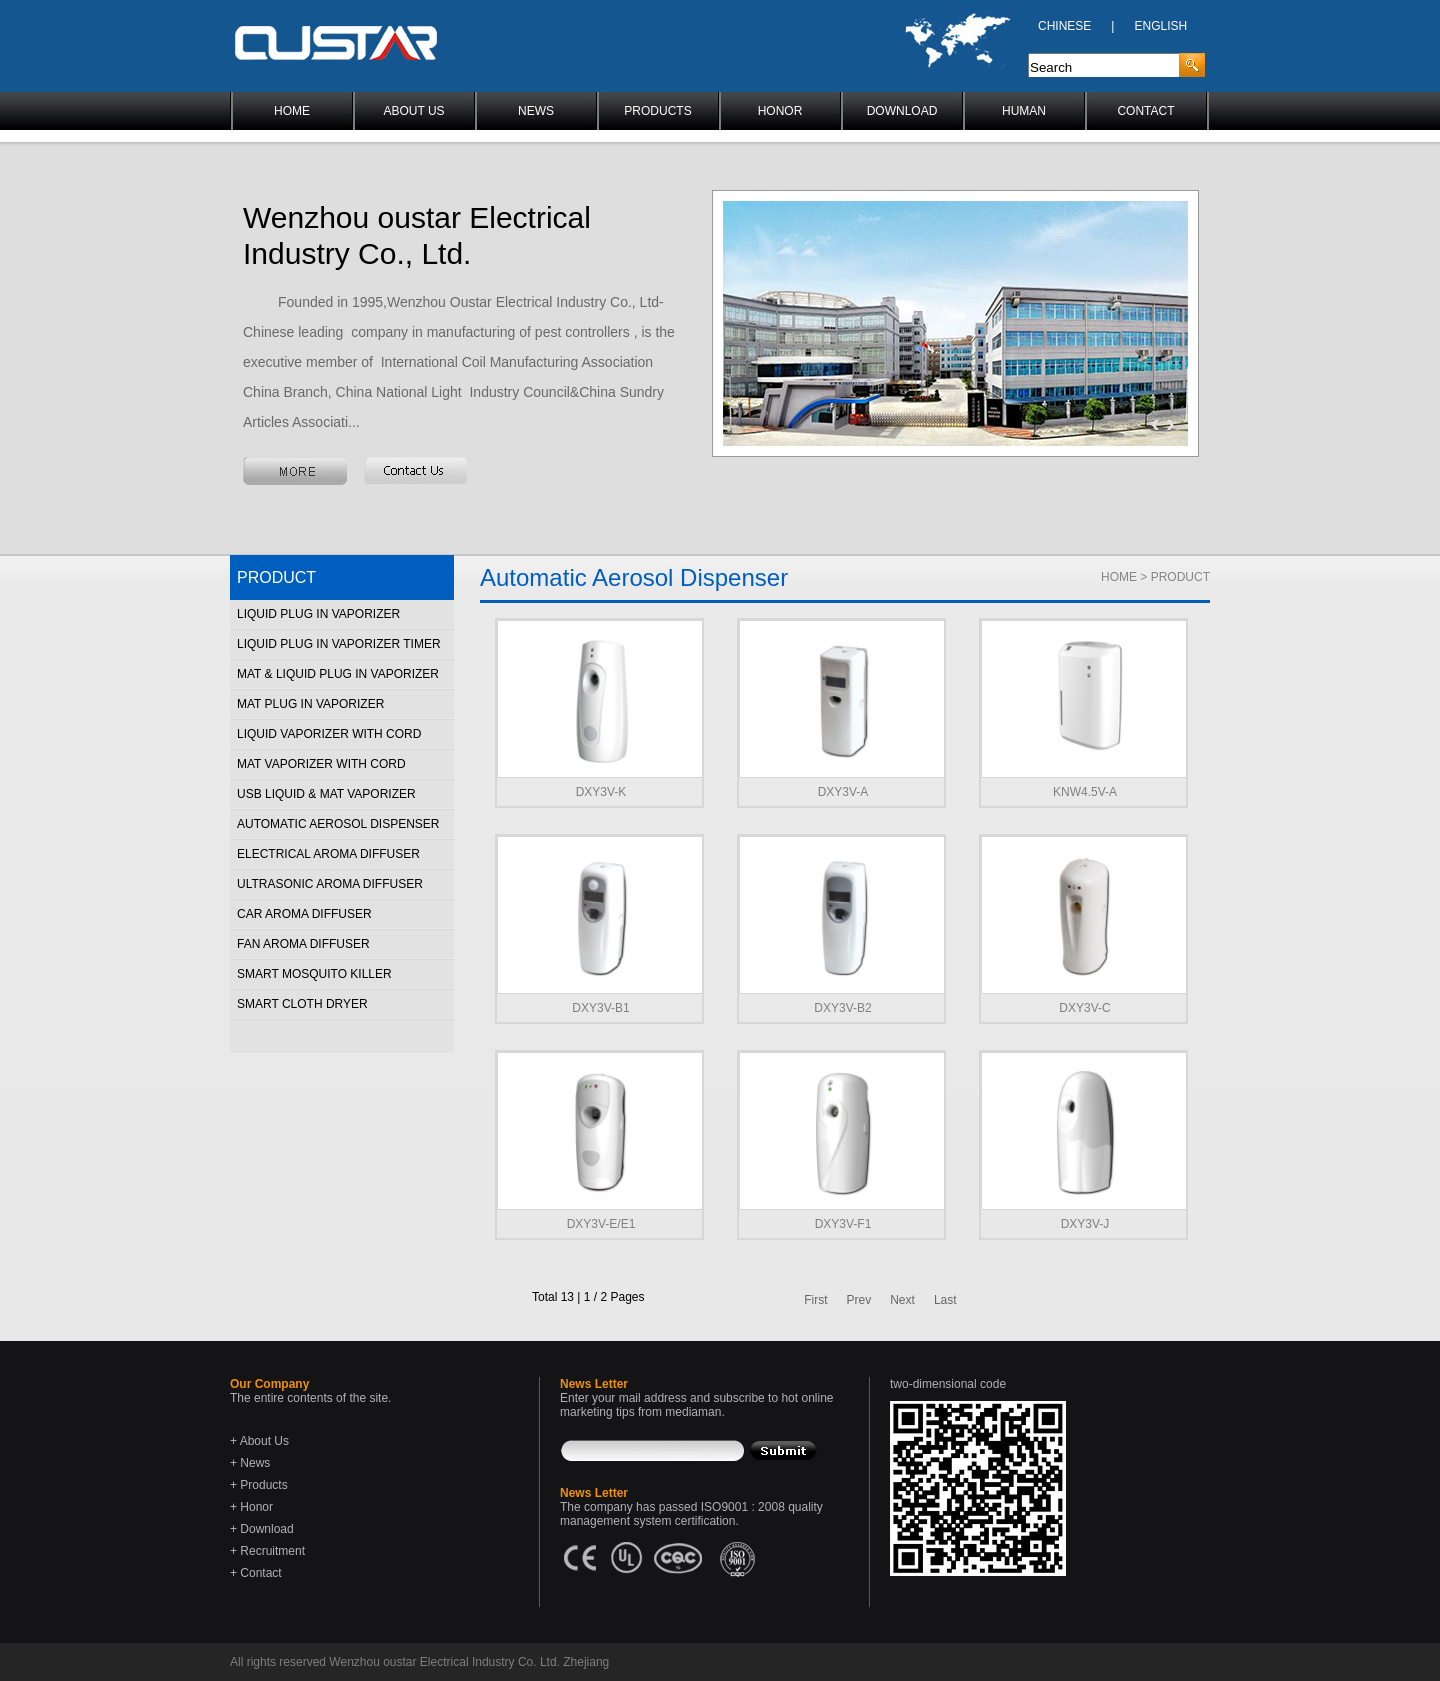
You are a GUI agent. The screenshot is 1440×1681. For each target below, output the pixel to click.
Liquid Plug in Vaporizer (318, 614)
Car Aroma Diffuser (304, 914)
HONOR (780, 111)
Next (902, 1300)
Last (945, 1300)
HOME (292, 111)
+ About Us (259, 1441)
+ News (250, 1463)
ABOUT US (413, 111)
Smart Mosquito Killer (314, 974)
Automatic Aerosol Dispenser (338, 824)
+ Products (259, 1485)
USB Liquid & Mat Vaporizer (326, 794)
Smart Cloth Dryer (302, 1004)
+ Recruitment (267, 1551)
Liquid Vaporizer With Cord (329, 734)
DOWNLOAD (902, 111)
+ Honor (251, 1507)
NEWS (536, 111)
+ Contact (256, 1573)
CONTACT (1145, 111)
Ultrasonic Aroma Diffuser (330, 884)
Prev (859, 1300)
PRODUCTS (657, 111)
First (815, 1300)
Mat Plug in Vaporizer (310, 704)
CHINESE (1064, 26)
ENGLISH (1160, 26)
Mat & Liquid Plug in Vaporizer (338, 674)
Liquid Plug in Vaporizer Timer (339, 644)
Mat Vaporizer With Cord (321, 764)
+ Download (262, 1529)
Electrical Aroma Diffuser (328, 854)
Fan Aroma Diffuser (303, 944)
